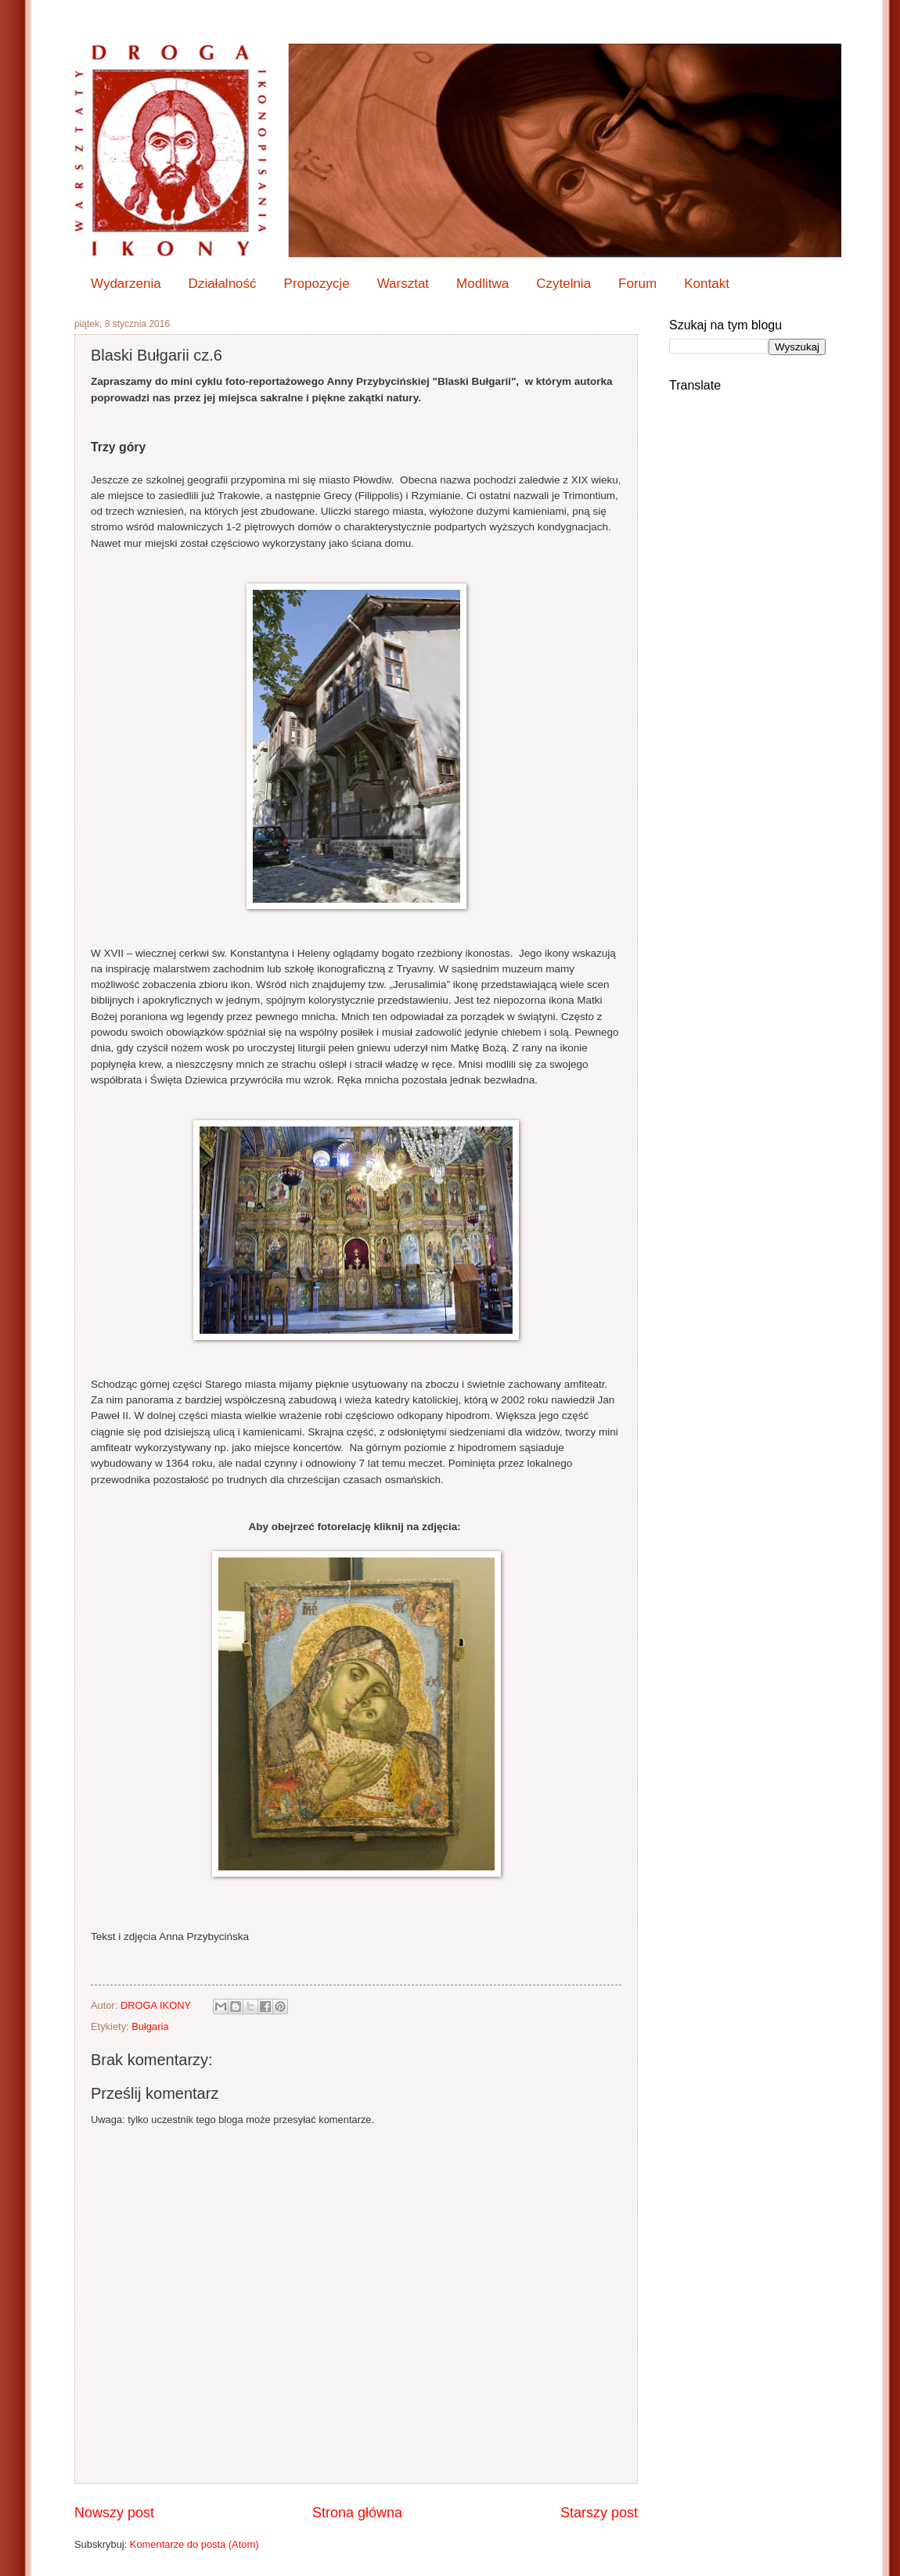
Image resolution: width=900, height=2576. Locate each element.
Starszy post (599, 2512)
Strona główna (357, 2512)
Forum (637, 283)
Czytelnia (563, 283)
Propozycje (317, 283)
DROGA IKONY (157, 2005)
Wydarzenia (126, 283)
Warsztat (403, 283)
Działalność (223, 283)
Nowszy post (114, 2512)
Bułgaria (149, 2026)
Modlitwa (482, 283)
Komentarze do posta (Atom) (194, 2544)
